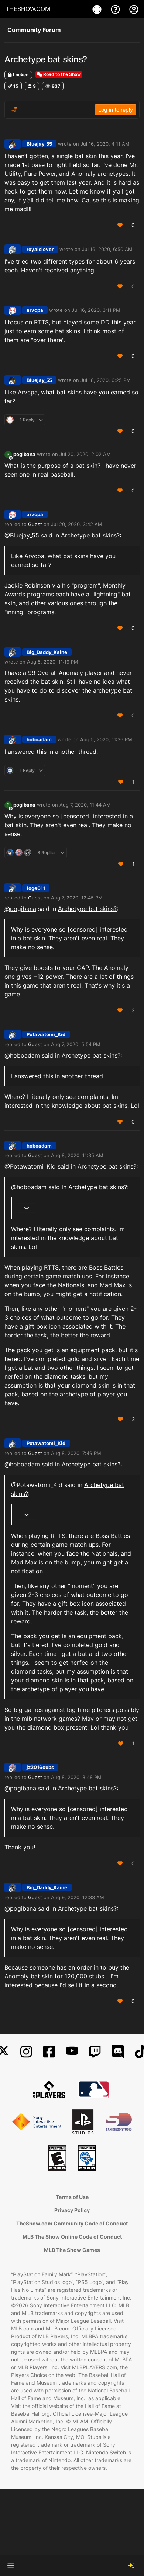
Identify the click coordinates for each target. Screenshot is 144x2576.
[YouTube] (72, 2051)
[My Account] (133, 9)
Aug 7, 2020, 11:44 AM (85, 805)
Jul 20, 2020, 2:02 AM (85, 454)
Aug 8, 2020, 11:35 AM (77, 1155)
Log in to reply (115, 110)
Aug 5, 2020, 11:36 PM (106, 739)
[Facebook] (49, 2051)
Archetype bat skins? (90, 535)
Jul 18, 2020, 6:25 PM (105, 380)
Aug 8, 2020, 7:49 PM (76, 1453)
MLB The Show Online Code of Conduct (72, 2237)
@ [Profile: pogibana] (20, 908)
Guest (35, 524)
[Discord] (118, 2051)
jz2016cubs (40, 1767)
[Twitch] (95, 2051)
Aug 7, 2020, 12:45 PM (77, 898)
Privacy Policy (72, 2210)
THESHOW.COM (28, 9)
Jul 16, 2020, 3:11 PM (96, 310)
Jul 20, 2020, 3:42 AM (76, 524)
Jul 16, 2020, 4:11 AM (105, 144)
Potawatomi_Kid (46, 1034)
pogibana (24, 454)
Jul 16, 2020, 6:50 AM (107, 249)
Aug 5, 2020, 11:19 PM (52, 662)
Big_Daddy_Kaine (47, 652)
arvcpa (35, 310)
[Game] (97, 9)
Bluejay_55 (39, 144)
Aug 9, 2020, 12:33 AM (77, 1897)
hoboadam (39, 739)
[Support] (116, 9)
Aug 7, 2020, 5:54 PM (75, 1044)
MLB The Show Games (72, 2250)
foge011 (36, 888)
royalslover (40, 249)
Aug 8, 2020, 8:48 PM (76, 1777)
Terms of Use (72, 2197)
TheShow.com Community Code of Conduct (72, 2223)
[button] (10, 2565)
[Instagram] (26, 2051)
